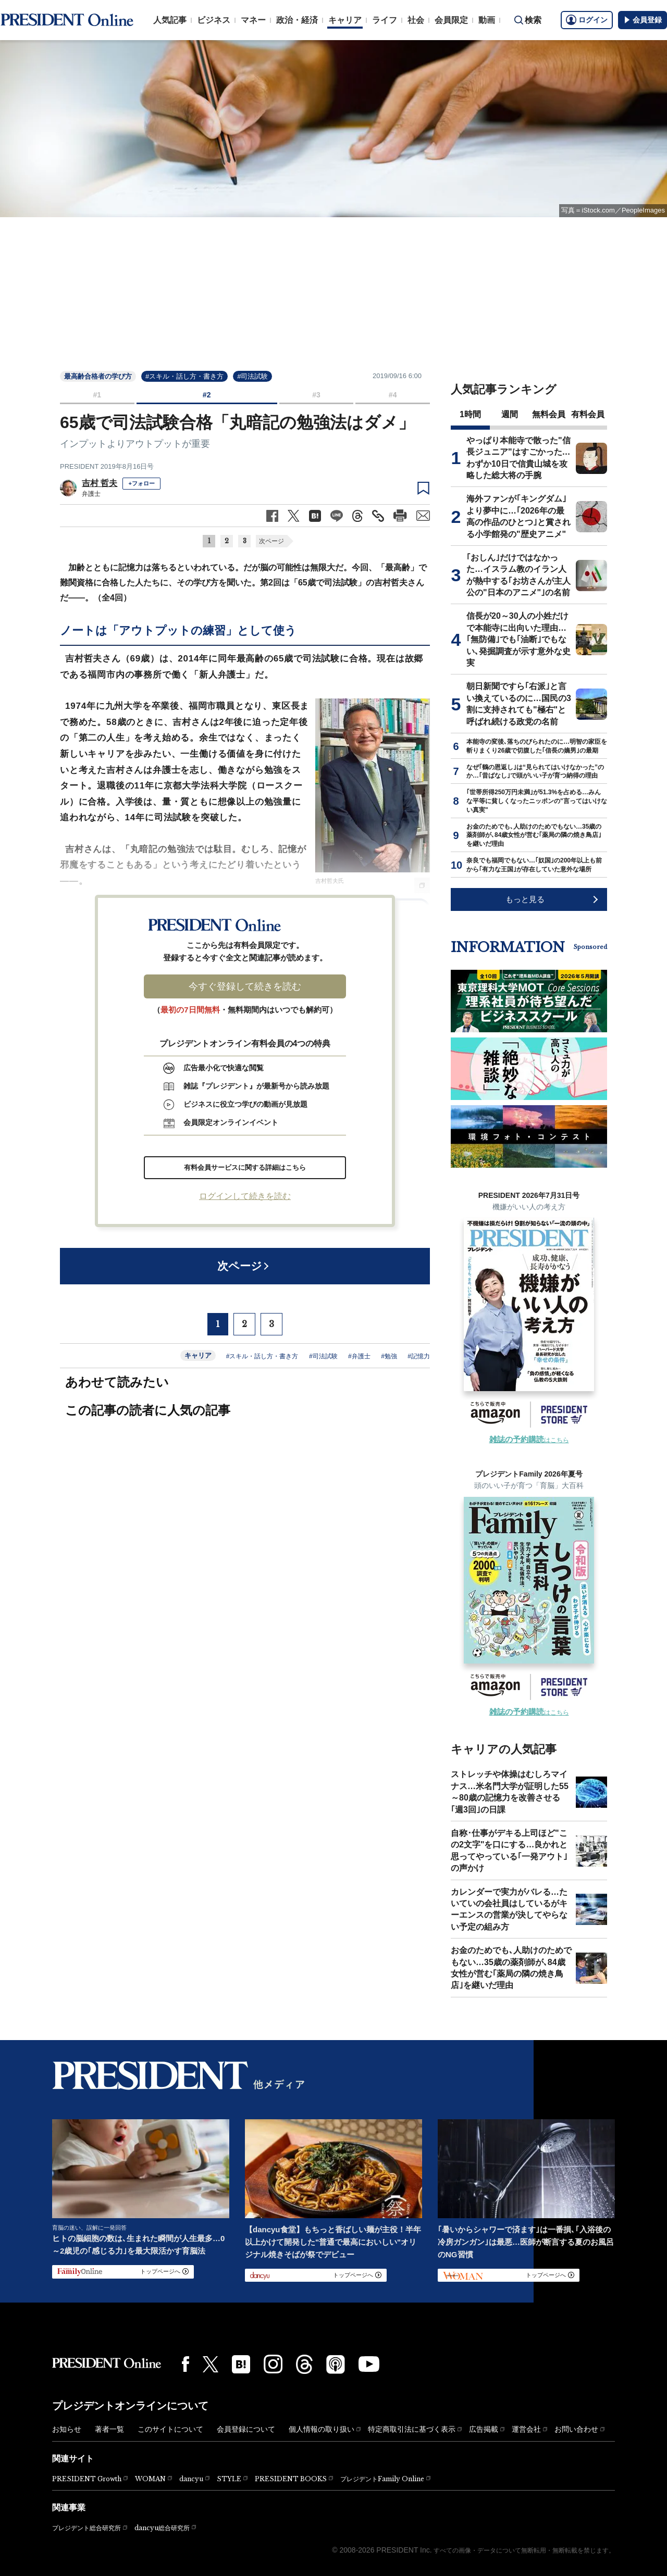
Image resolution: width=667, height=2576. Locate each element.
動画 (486, 20)
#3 (316, 395)
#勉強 (389, 1356)
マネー (253, 20)
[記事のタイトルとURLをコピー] (378, 516)
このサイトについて (170, 2429)
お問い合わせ (576, 2429)
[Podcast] (335, 2364)
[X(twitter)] (210, 2364)
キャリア (345, 20)
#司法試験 (252, 376)
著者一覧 (109, 2429)
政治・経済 (297, 20)
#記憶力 (418, 1356)
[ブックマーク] (423, 488)
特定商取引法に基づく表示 (411, 2429)
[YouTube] (369, 2364)
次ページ (271, 541)
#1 (97, 395)
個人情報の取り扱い (321, 2429)
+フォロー (141, 483)
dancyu (191, 2479)
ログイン (587, 20)
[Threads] (304, 2364)
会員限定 (451, 20)
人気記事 (170, 20)
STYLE (229, 2479)
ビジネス (213, 20)
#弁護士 (359, 1356)
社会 (415, 20)
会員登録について (246, 2429)
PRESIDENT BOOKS (291, 2479)
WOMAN (150, 2479)
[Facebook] (185, 2364)
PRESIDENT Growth (86, 2479)
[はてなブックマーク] (241, 2364)
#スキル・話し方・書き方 (184, 376)
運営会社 (526, 2429)
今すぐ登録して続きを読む (245, 986)
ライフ (384, 20)
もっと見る (525, 899)
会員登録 (642, 20)
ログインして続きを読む (245, 1196)
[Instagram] (273, 2364)
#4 (393, 395)
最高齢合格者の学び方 (98, 376)
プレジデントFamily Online (382, 2479)
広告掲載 (483, 2429)
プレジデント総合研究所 (86, 2528)
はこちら (529, 1440)
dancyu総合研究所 (162, 2528)
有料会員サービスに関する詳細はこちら (245, 1167)
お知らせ (66, 2429)
